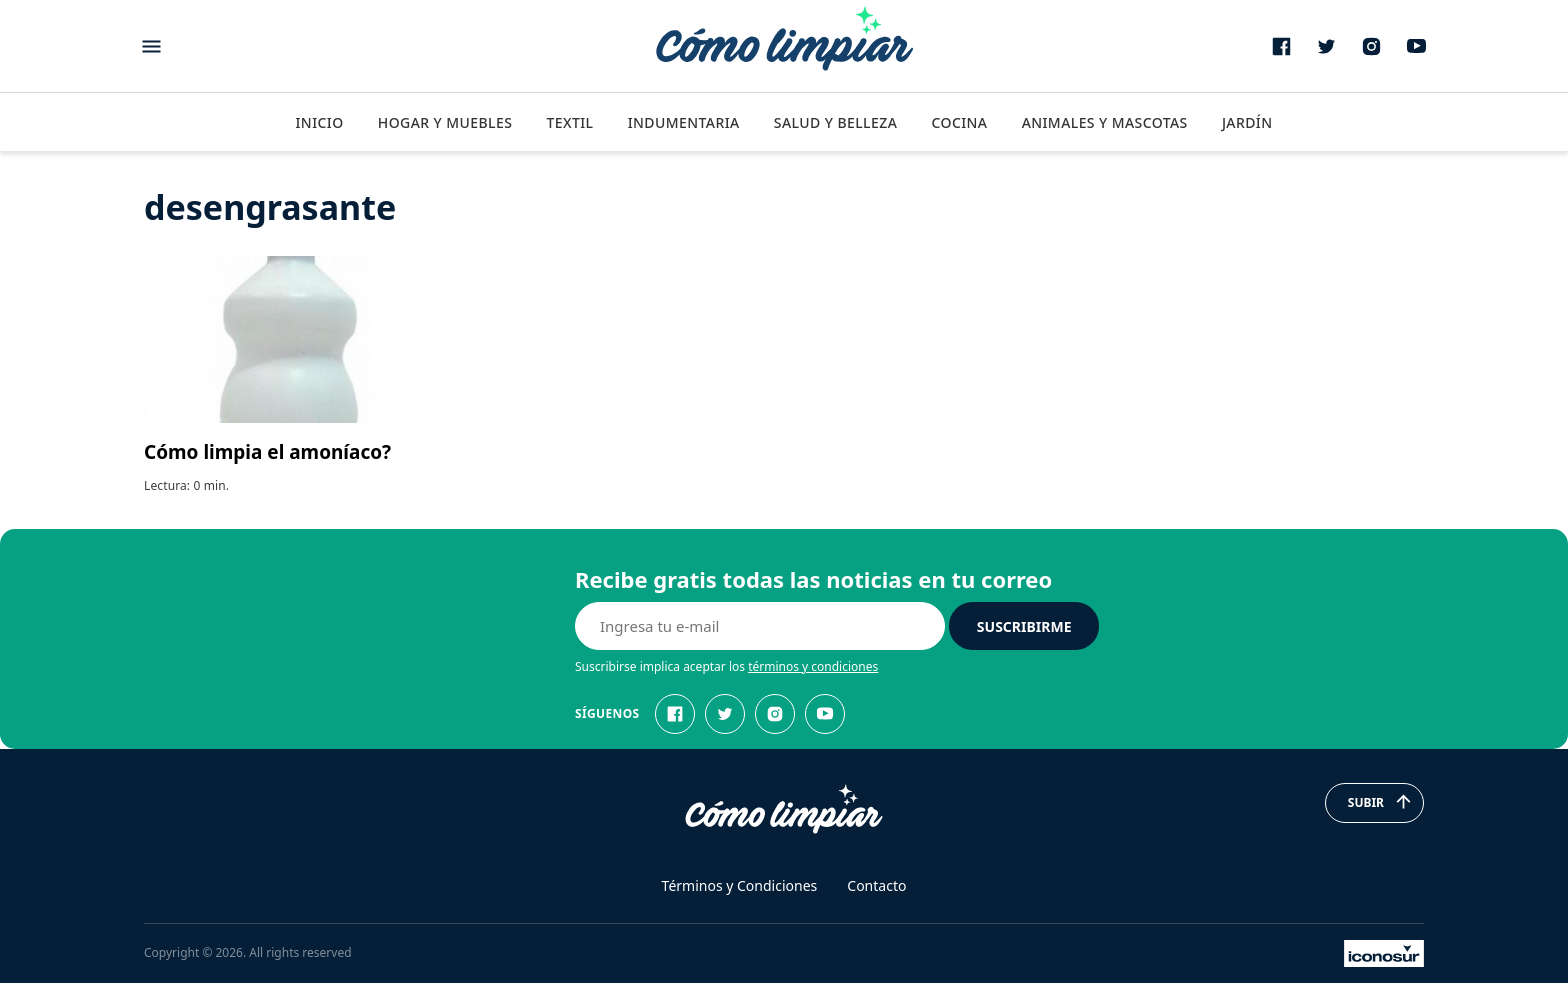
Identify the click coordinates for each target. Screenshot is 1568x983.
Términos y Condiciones (740, 885)
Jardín (1247, 122)
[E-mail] (760, 626)
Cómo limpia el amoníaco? (267, 452)
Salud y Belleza (835, 122)
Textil (569, 122)
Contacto (876, 885)
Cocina (959, 122)
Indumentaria (684, 122)
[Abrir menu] (151, 46)
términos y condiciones (813, 666)
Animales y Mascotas (1105, 122)
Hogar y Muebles (445, 122)
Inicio (319, 122)
